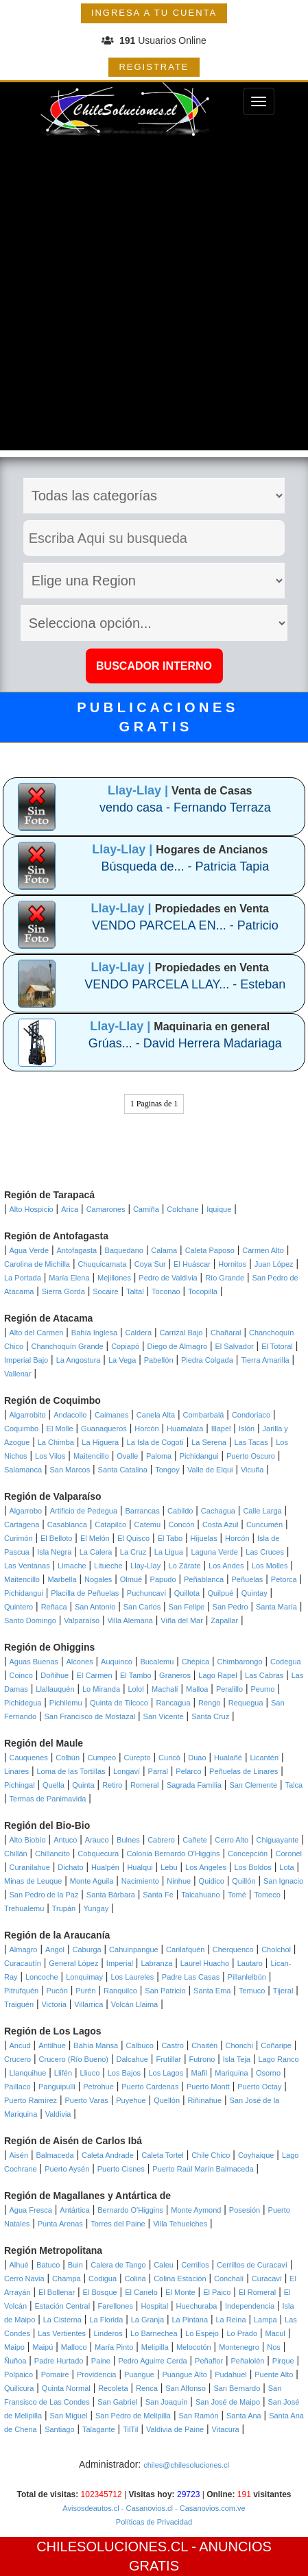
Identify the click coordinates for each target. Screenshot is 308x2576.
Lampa (265, 2320)
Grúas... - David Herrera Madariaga (185, 1043)
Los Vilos (50, 1456)
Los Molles (270, 1566)
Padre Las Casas (191, 1977)
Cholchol (276, 1949)
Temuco (252, 1990)
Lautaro (250, 1963)
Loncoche (41, 1977)
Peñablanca (204, 1579)
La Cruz (133, 1552)
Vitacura (225, 2429)
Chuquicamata (102, 1264)
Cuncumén (264, 1524)
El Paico (216, 2292)
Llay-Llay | (139, 790)
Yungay (96, 1908)
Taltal (135, 1291)
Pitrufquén (21, 1990)
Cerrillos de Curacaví (252, 2265)
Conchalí (229, 2278)
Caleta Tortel (162, 2155)
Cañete (194, 1840)
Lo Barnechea (154, 2333)
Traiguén (19, 2004)
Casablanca (67, 1524)
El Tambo (136, 1675)
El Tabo (170, 1538)
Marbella (61, 1579)
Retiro (112, 1785)
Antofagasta (76, 1250)
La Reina (230, 2320)
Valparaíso (81, 1620)
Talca (294, 1785)
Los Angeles (205, 1867)
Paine (100, 2361)
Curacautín (22, 1963)
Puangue (139, 2374)
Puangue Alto (184, 2374)
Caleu (164, 2265)
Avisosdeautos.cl (90, 2508)
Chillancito (52, 1853)
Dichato (70, 1867)
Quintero (18, 1607)
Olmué (131, 1579)
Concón (182, 1524)
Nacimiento (140, 1881)
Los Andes (226, 1566)
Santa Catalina (122, 1470)
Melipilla (155, 2347)
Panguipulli (56, 2086)
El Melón (95, 1538)
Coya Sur (150, 1264)
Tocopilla (202, 1291)
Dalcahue (131, 2059)
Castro (172, 2045)
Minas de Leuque (33, 1881)
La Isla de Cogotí (155, 1442)
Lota (286, 1867)
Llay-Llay (145, 1566)
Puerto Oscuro (250, 1456)
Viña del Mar (182, 1620)
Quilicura (19, 2388)
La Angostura (78, 1360)
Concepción (248, 1853)
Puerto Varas (86, 2100)
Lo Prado (241, 2333)
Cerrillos (195, 2265)
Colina (135, 2278)
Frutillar (168, 2059)
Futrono (202, 2059)
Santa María (276, 1607)
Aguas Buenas (34, 1661)
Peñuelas (247, 1579)
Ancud (20, 2045)
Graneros (175, 1675)
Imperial (119, 1963)
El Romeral (257, 2292)
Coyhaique (256, 2155)
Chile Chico (210, 2155)
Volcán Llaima (134, 2004)
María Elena (69, 1278)
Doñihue (54, 1675)
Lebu (169, 1867)
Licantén (264, 1757)
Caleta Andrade (108, 2155)
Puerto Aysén (67, 2169)
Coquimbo (21, 1428)
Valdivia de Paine (175, 2429)
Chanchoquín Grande (68, 1346)
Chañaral (226, 1332)
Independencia (249, 2306)
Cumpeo (102, 1757)
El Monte (180, 2292)
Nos (274, 2347)
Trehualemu (24, 1908)
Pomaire (55, 2374)
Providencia (96, 2374)
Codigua (102, 2278)
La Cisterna (62, 2320)
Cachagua (218, 1511)
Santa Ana (243, 2415)
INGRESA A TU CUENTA (154, 13)
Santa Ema (211, 1990)
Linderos (107, 2333)
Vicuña (252, 1470)
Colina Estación (180, 2278)
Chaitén (204, 2045)
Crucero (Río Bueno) (74, 2059)
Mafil (199, 2073)
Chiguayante (278, 1840)
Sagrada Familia (194, 1785)
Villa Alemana (129, 1620)
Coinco (21, 1675)
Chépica (195, 1661)
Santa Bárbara (110, 1895)
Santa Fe (158, 1895)
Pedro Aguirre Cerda (152, 2361)
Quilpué (220, 1593)
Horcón (146, 1428)
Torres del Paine (118, 2224)
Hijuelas (204, 1538)
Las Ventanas (27, 1566)
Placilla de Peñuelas (85, 1593)
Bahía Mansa (95, 2045)
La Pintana (189, 2320)
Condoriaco (251, 1415)
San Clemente (253, 1785)
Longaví (126, 1771)
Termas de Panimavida (48, 1799)
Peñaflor (209, 2361)
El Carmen (94, 1675)
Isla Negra (54, 1552)
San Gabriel (117, 2402)
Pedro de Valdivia (168, 1278)
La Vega (122, 1360)
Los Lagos (165, 2073)
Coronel (289, 1853)
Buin (75, 2265)
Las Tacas (251, 1442)
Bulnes (128, 1840)
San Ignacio (283, 1881)
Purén (85, 1990)
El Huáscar (192, 1264)
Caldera (139, 1332)
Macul (275, 2333)
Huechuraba (196, 2306)
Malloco (74, 2347)
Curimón (18, 1538)
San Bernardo (236, 2388)
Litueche (108, 1566)
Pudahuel (231, 2374)
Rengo (209, 1703)
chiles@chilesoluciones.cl (186, 2465)
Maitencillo (91, 1456)
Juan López (274, 1264)
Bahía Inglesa (94, 1332)
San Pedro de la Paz (44, 1895)
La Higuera (100, 1442)
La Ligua (168, 1552)
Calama (164, 1250)
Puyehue (130, 2100)
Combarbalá (203, 1415)
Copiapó (125, 1346)
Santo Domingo (30, 1620)
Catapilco (110, 1524)
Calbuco (140, 2045)
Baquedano (124, 1250)
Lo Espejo (202, 2333)
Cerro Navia (24, 2278)
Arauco (97, 1840)
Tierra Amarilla (265, 1360)
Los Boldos (252, 1867)
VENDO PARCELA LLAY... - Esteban (184, 984)
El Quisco (133, 1538)
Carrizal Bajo (180, 1332)
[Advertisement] (154, 296)
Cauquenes (29, 1757)
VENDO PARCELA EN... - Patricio (185, 925)
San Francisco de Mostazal (90, 1716)
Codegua (285, 1661)
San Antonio (95, 1607)
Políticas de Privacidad (154, 2522)
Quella (53, 1785)
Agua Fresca (31, 2210)
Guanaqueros (104, 1428)
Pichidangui (199, 1456)
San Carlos (142, 1607)
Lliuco (90, 2073)
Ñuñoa (15, 2361)
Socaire (105, 1291)
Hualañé (228, 1757)
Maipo (14, 2347)
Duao (197, 1757)
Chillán (15, 1853)
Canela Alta (156, 1415)
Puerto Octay (259, 2086)
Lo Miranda (101, 1689)
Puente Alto (273, 2374)
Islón (246, 1428)
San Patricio (165, 1990)
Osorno (268, 2073)
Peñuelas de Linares (243, 1771)
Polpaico (18, 2374)
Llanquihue (28, 2073)
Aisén (19, 2155)
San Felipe (187, 1607)
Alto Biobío (28, 1840)
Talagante (98, 2429)
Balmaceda (54, 2155)
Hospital (154, 2306)
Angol (54, 1949)
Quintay (254, 1593)
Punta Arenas (60, 2224)
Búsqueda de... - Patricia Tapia (185, 866)
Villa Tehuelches (180, 2224)
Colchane (182, 1209)
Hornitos (232, 1264)
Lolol (135, 1689)
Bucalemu (157, 1661)
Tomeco (267, 1895)
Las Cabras (264, 1675)
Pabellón (159, 1360)
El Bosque (100, 2292)
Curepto (137, 1757)
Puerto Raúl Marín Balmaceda (202, 2169)
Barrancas (143, 1511)
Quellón (167, 2100)
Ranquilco (120, 1990)
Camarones (106, 1209)
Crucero (17, 2059)
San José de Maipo (228, 2402)
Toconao (166, 1291)
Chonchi (239, 2045)
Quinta (83, 1785)
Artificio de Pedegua (83, 1511)
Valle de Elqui (210, 1470)
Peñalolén (247, 2361)
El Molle (60, 1428)
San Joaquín (166, 2402)
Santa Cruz (210, 1716)
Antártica (74, 2210)
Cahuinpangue (133, 1949)
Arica (69, 1209)
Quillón (243, 1881)
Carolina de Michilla (37, 1264)
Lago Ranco (278, 2059)
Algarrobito (28, 1415)
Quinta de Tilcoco (119, 1703)
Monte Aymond (196, 2210)
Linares (16, 1771)
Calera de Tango (118, 2265)
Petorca (284, 1579)
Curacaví (267, 2278)
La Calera (96, 1552)
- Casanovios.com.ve (209, 2508)
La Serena (208, 1442)
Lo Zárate (185, 1566)
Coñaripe (276, 2045)
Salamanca (23, 1470)
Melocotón (193, 2347)
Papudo (163, 1579)
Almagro (24, 1949)
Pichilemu (65, 1703)
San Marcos (69, 1470)
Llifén (63, 2073)
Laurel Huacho (205, 1963)
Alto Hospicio (32, 1209)
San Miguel (68, 2415)
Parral (158, 1771)
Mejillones (114, 1278)
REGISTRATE (154, 67)
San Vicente (163, 1716)
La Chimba (56, 1442)
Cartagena (21, 1524)
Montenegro (239, 2347)
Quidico (211, 1881)
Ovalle (127, 1456)
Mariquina (231, 2073)
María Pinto (114, 2347)
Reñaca (54, 1607)
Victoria (53, 2004)
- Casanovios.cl (146, 2508)
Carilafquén (185, 1949)
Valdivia (58, 2114)
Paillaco (17, 2086)
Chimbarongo (240, 1661)
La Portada (22, 1278)
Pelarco (188, 1771)
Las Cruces (265, 1552)
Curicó (169, 1757)
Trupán (63, 1908)
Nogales (98, 1579)
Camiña (146, 1209)
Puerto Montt (208, 2086)
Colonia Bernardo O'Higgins (173, 1853)
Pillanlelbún (247, 1977)
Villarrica (88, 2004)
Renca (147, 2388)
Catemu (147, 1524)
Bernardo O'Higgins (130, 2210)
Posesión (244, 2210)
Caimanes (112, 1415)
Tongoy (167, 1470)
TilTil (130, 2429)
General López (73, 1963)
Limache (72, 1566)
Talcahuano (200, 1895)
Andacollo (70, 1415)
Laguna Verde (214, 1552)
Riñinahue (204, 2100)
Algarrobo (26, 1511)
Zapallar (224, 1620)
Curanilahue (30, 1867)
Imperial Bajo (26, 1360)
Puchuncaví (146, 1593)
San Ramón (198, 2415)
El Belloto (56, 1538)
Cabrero (161, 1840)
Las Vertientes (62, 2333)
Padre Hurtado (59, 2361)
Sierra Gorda (63, 1291)
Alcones (80, 1661)
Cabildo (180, 1511)
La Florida (106, 2320)
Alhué (19, 2265)
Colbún (68, 1757)
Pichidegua (22, 1703)
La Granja (147, 2320)
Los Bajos (124, 2073)
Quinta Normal (66, 2388)
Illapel (221, 1428)
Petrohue (98, 2086)
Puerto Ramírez (30, 2100)
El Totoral (277, 1346)
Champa (66, 2278)
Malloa (197, 1689)
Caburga (86, 1949)
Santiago (59, 2429)
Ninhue (179, 1881)
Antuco (65, 1840)
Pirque (283, 2361)
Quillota (187, 1593)
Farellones (115, 2306)
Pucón (57, 1990)
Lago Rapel (217, 1675)
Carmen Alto (263, 1250)
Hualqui (139, 1867)
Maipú (42, 2347)
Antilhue (52, 2045)
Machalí (165, 1689)
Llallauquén (55, 1689)
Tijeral (283, 1990)
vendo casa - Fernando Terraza (185, 807)
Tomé (237, 1895)
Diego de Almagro (177, 1346)
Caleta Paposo (210, 1250)
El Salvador (234, 1346)
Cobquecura (98, 1853)
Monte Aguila (92, 1881)
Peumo (262, 1689)
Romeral (144, 1785)
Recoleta (113, 2388)
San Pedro (230, 1607)
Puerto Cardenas (149, 2086)
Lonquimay (84, 1977)
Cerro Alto (231, 1840)
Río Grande (224, 1278)
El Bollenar (56, 2292)
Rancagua (173, 1703)
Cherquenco (233, 1949)
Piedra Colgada (207, 1360)
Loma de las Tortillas (71, 1771)
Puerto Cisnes (121, 2169)
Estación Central (62, 2306)
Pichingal (19, 1785)
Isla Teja (236, 2059)
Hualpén (105, 1867)
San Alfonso (185, 2388)
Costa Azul (220, 1524)
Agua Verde (29, 1250)
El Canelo (141, 2292)
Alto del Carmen (37, 1332)
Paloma (158, 1456)
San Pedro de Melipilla (133, 2415)
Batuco (48, 2265)
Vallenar (18, 1374)
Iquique (218, 1209)
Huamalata (185, 1428)
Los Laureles (132, 1977)
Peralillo (229, 1689)
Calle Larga (262, 1511)
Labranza (156, 1963)
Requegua (245, 1703)
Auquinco (116, 1661)
